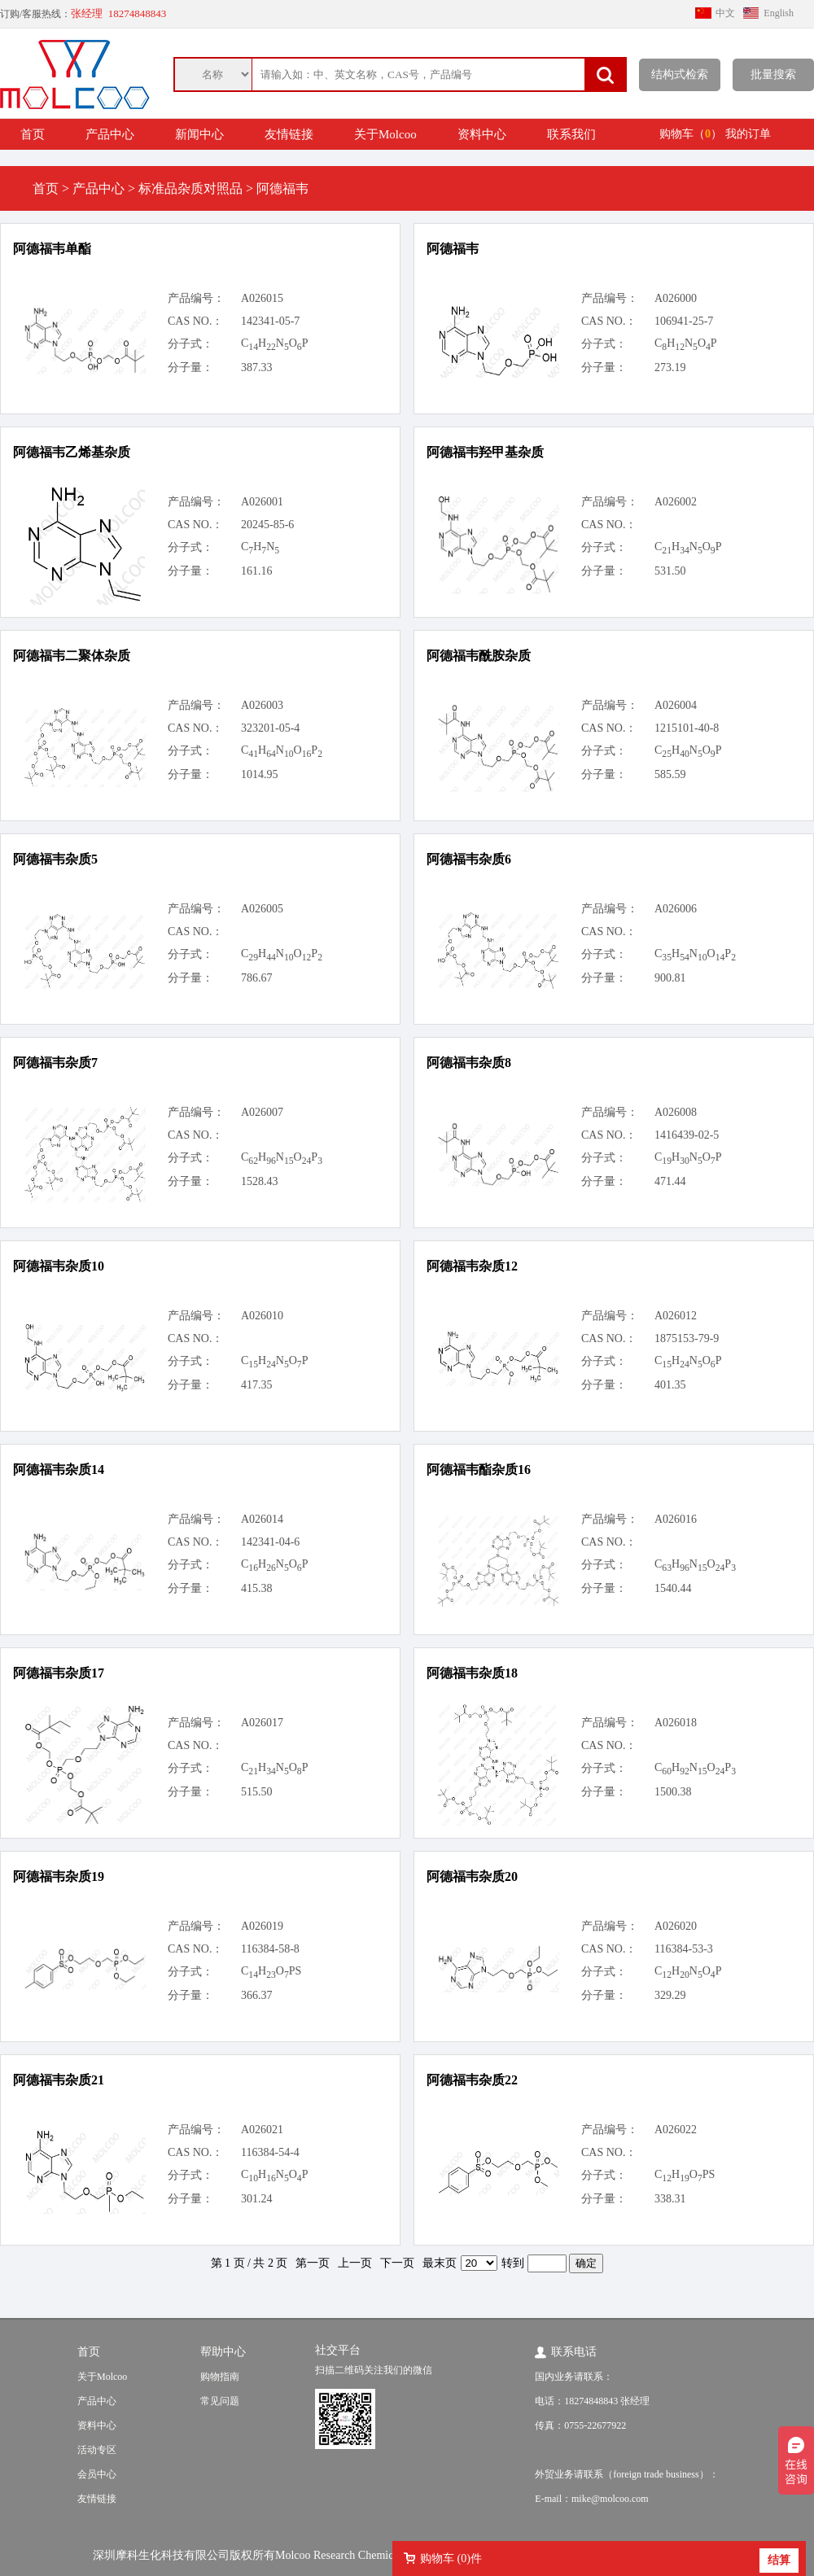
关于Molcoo (385, 134)
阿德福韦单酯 (52, 249)
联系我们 (571, 134)
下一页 (397, 2263)
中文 (725, 13)
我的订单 (748, 134)
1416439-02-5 (686, 1135)
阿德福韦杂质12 (472, 1266)
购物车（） (690, 134)
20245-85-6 (267, 524)
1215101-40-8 (686, 728)
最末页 (439, 2263)
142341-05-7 (270, 321)
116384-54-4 (270, 2152)
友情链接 (289, 134)
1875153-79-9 (686, 1338)
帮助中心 (223, 2352)
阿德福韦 (453, 249)
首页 (32, 134)
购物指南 (219, 2376)
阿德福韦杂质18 (472, 1673)
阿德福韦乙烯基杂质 (71, 452)
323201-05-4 (270, 728)
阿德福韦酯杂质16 (479, 1469)
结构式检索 (679, 74)
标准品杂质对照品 (190, 188)
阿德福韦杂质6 (469, 859)
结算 (779, 2560)
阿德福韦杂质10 (58, 1266)
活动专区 (96, 2450)
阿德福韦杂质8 (469, 1062)
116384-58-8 (270, 1949)
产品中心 (109, 134)
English (779, 13)
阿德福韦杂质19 (58, 1876)
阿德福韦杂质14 (58, 1469)
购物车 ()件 (451, 2558)
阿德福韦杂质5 (55, 859)
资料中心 (481, 134)
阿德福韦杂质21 (58, 2080)
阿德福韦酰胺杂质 (479, 656)
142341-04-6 (270, 1542)
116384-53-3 (683, 1949)
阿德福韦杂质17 (58, 1673)
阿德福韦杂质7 (55, 1062)
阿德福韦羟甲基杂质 (485, 452)
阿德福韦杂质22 (472, 2080)
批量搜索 (773, 74)
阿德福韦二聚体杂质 (71, 656)
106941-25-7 (683, 321)
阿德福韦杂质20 (472, 1876)
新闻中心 (199, 134)
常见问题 (219, 2401)
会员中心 (96, 2474)
